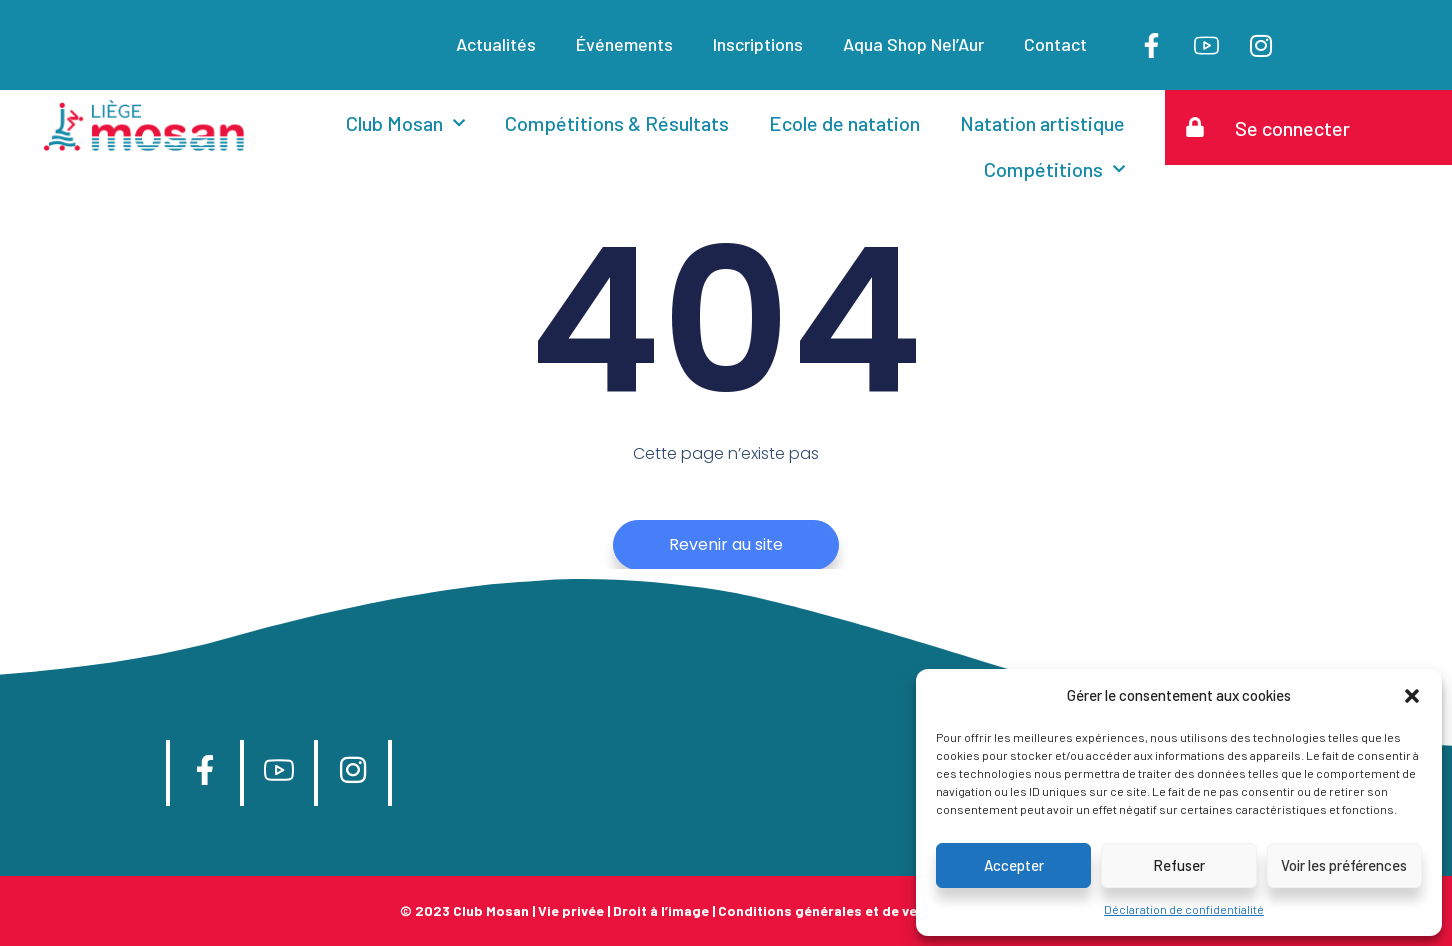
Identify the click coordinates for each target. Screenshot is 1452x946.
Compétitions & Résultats (617, 123)
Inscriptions (758, 44)
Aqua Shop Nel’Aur (913, 44)
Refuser (1179, 865)
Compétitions (1054, 169)
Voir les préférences (1344, 865)
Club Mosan (405, 123)
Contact (1055, 44)
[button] (1412, 696)
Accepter (1014, 865)
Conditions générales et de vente (828, 910)
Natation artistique (1042, 123)
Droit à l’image (661, 910)
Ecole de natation (844, 123)
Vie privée (571, 910)
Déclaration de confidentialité (1184, 909)
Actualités (496, 44)
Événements (624, 44)
